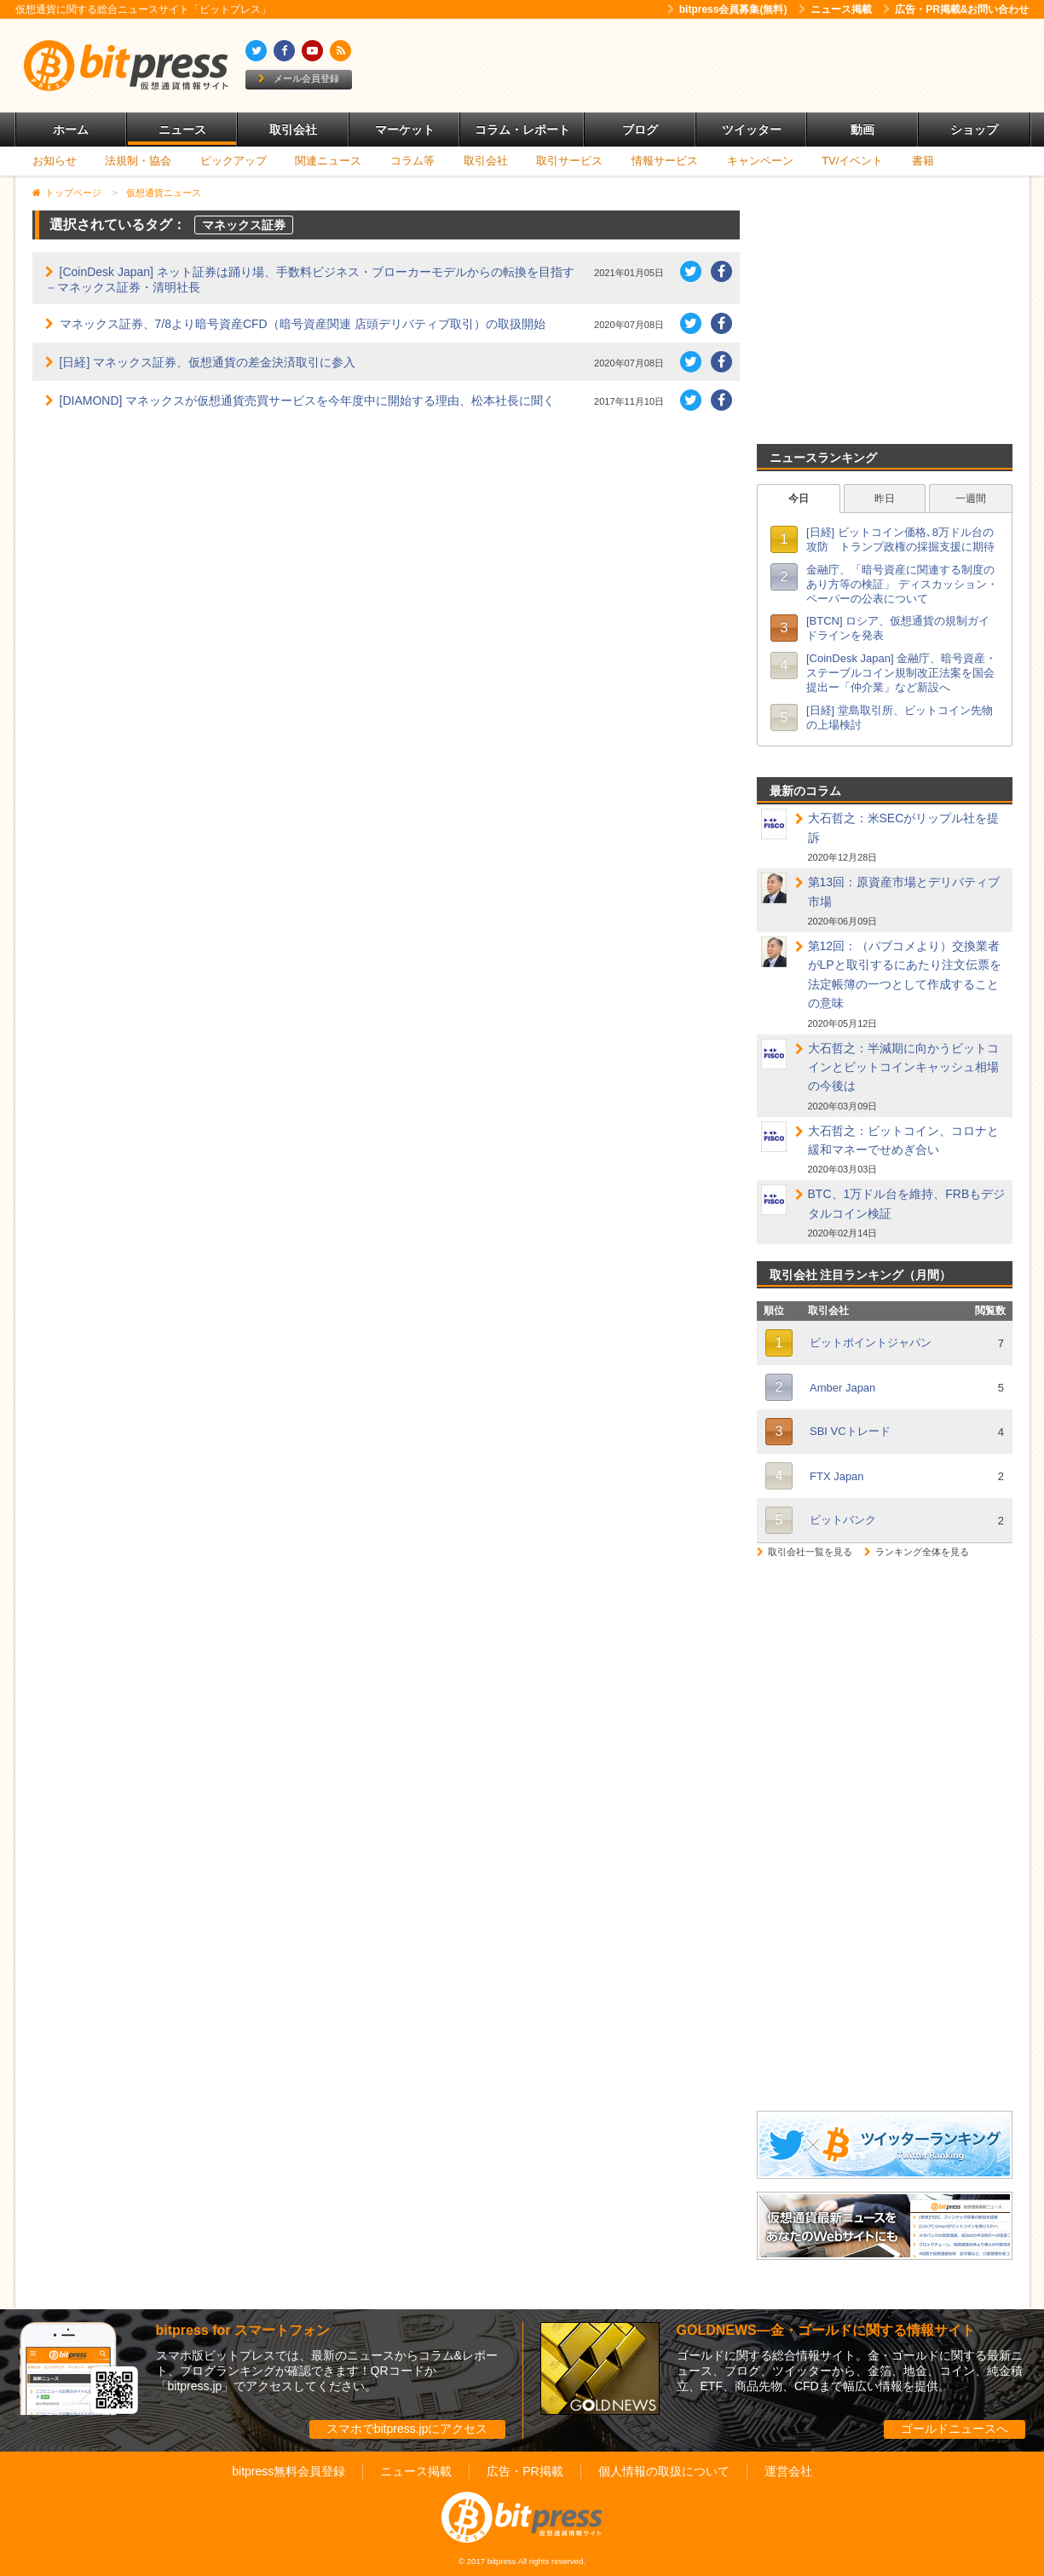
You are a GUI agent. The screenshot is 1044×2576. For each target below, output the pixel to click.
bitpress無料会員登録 (288, 2471)
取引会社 (293, 129)
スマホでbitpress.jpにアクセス (407, 2428)
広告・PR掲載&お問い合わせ (956, 9)
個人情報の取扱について (664, 2471)
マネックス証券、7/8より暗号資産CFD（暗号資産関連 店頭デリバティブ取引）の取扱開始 (302, 324)
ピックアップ (233, 160)
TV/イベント (852, 160)
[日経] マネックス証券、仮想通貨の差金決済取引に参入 (208, 362)
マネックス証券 (244, 225)
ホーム (71, 129)
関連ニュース (328, 160)
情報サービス (665, 160)
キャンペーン (760, 160)
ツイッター (752, 129)
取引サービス (569, 160)
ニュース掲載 (835, 9)
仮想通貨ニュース (163, 192)
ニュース (182, 129)
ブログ (640, 129)
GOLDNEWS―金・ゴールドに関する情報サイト (826, 2330)
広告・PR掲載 (524, 2471)
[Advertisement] (717, 65)
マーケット (405, 129)
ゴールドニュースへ (954, 2428)
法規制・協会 (138, 160)
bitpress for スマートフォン (243, 2330)
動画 (862, 129)
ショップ (974, 129)
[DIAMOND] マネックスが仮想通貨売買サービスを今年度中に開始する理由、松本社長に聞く (308, 400)
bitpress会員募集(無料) (727, 9)
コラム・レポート (522, 129)
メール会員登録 (298, 78)
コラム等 (412, 160)
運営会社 (788, 2471)
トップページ (73, 192)
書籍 (923, 160)
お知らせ (54, 160)
